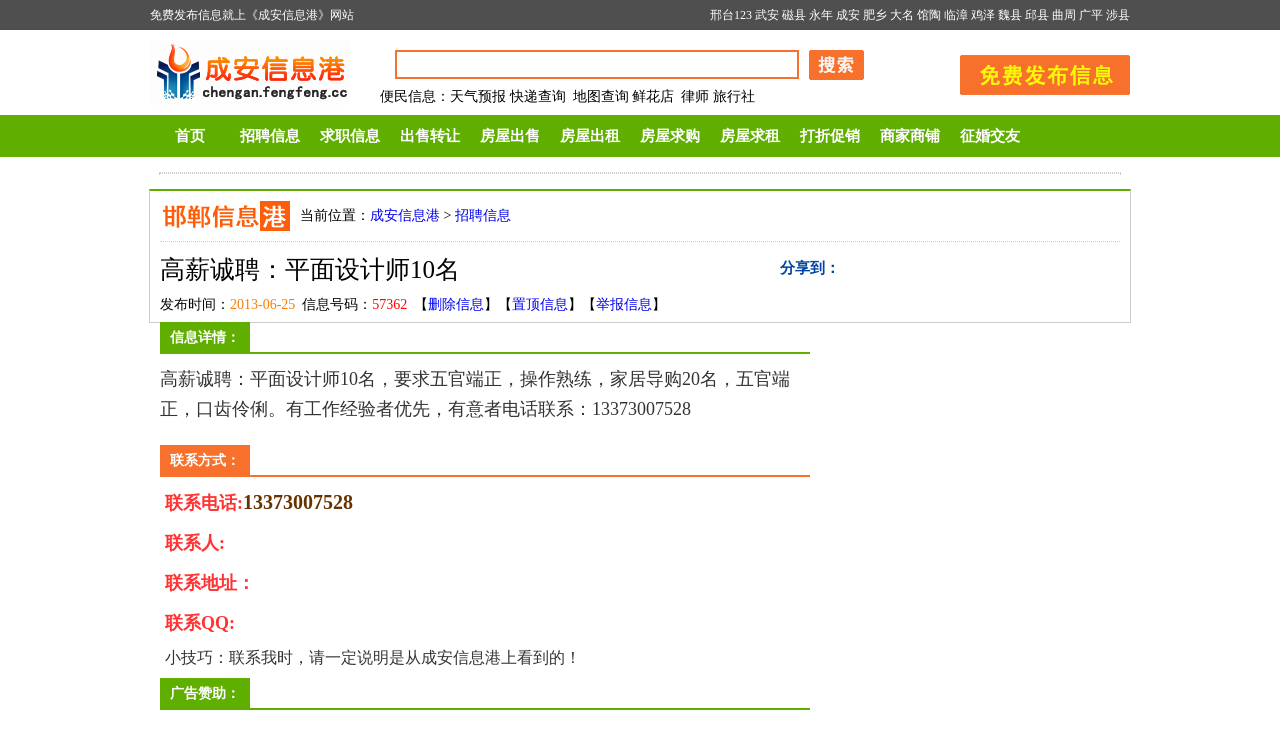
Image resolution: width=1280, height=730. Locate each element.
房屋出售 (510, 136)
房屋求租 (750, 136)
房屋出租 (590, 136)
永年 (821, 15)
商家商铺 (910, 136)
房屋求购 (670, 136)
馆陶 (929, 15)
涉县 (1118, 15)
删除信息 (456, 304)
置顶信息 (540, 304)
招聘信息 (270, 136)
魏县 (1010, 15)
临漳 (956, 15)
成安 (848, 15)
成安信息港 (405, 215)
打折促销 (830, 136)
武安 (767, 15)
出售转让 (430, 136)
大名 (902, 15)
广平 (1091, 15)
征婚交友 (990, 136)
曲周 (1064, 15)
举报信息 (624, 304)
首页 (190, 136)
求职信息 (350, 136)
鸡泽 (983, 15)
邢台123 (731, 15)
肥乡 (875, 15)
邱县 (1037, 15)
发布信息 (1035, 71)
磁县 (794, 15)
